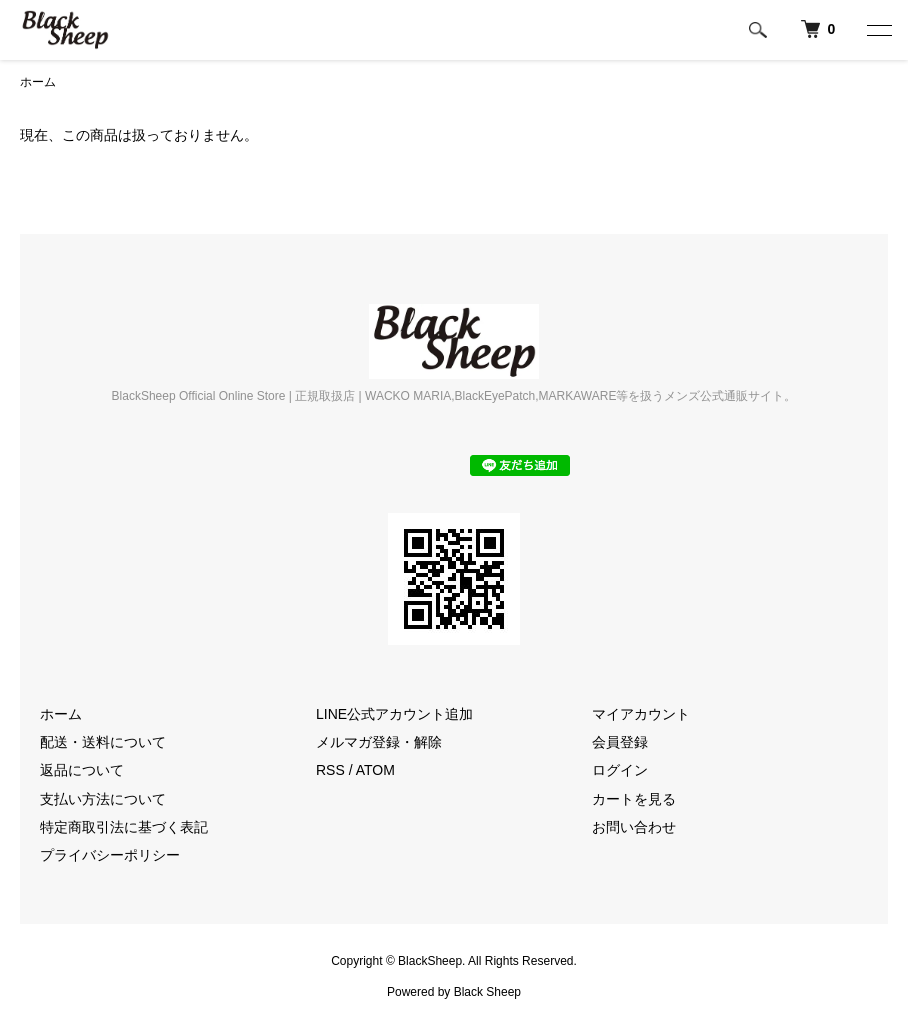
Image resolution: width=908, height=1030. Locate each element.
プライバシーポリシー (110, 855)
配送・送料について (103, 742)
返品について (82, 770)
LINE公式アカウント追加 (394, 714)
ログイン (620, 770)
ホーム (38, 82)
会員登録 (620, 742)
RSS (330, 770)
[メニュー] (878, 30)
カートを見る (634, 799)
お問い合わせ (634, 827)
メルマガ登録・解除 (379, 742)
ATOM (375, 770)
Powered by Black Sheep (454, 992)
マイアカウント (641, 714)
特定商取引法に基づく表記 (124, 827)
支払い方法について (103, 799)
